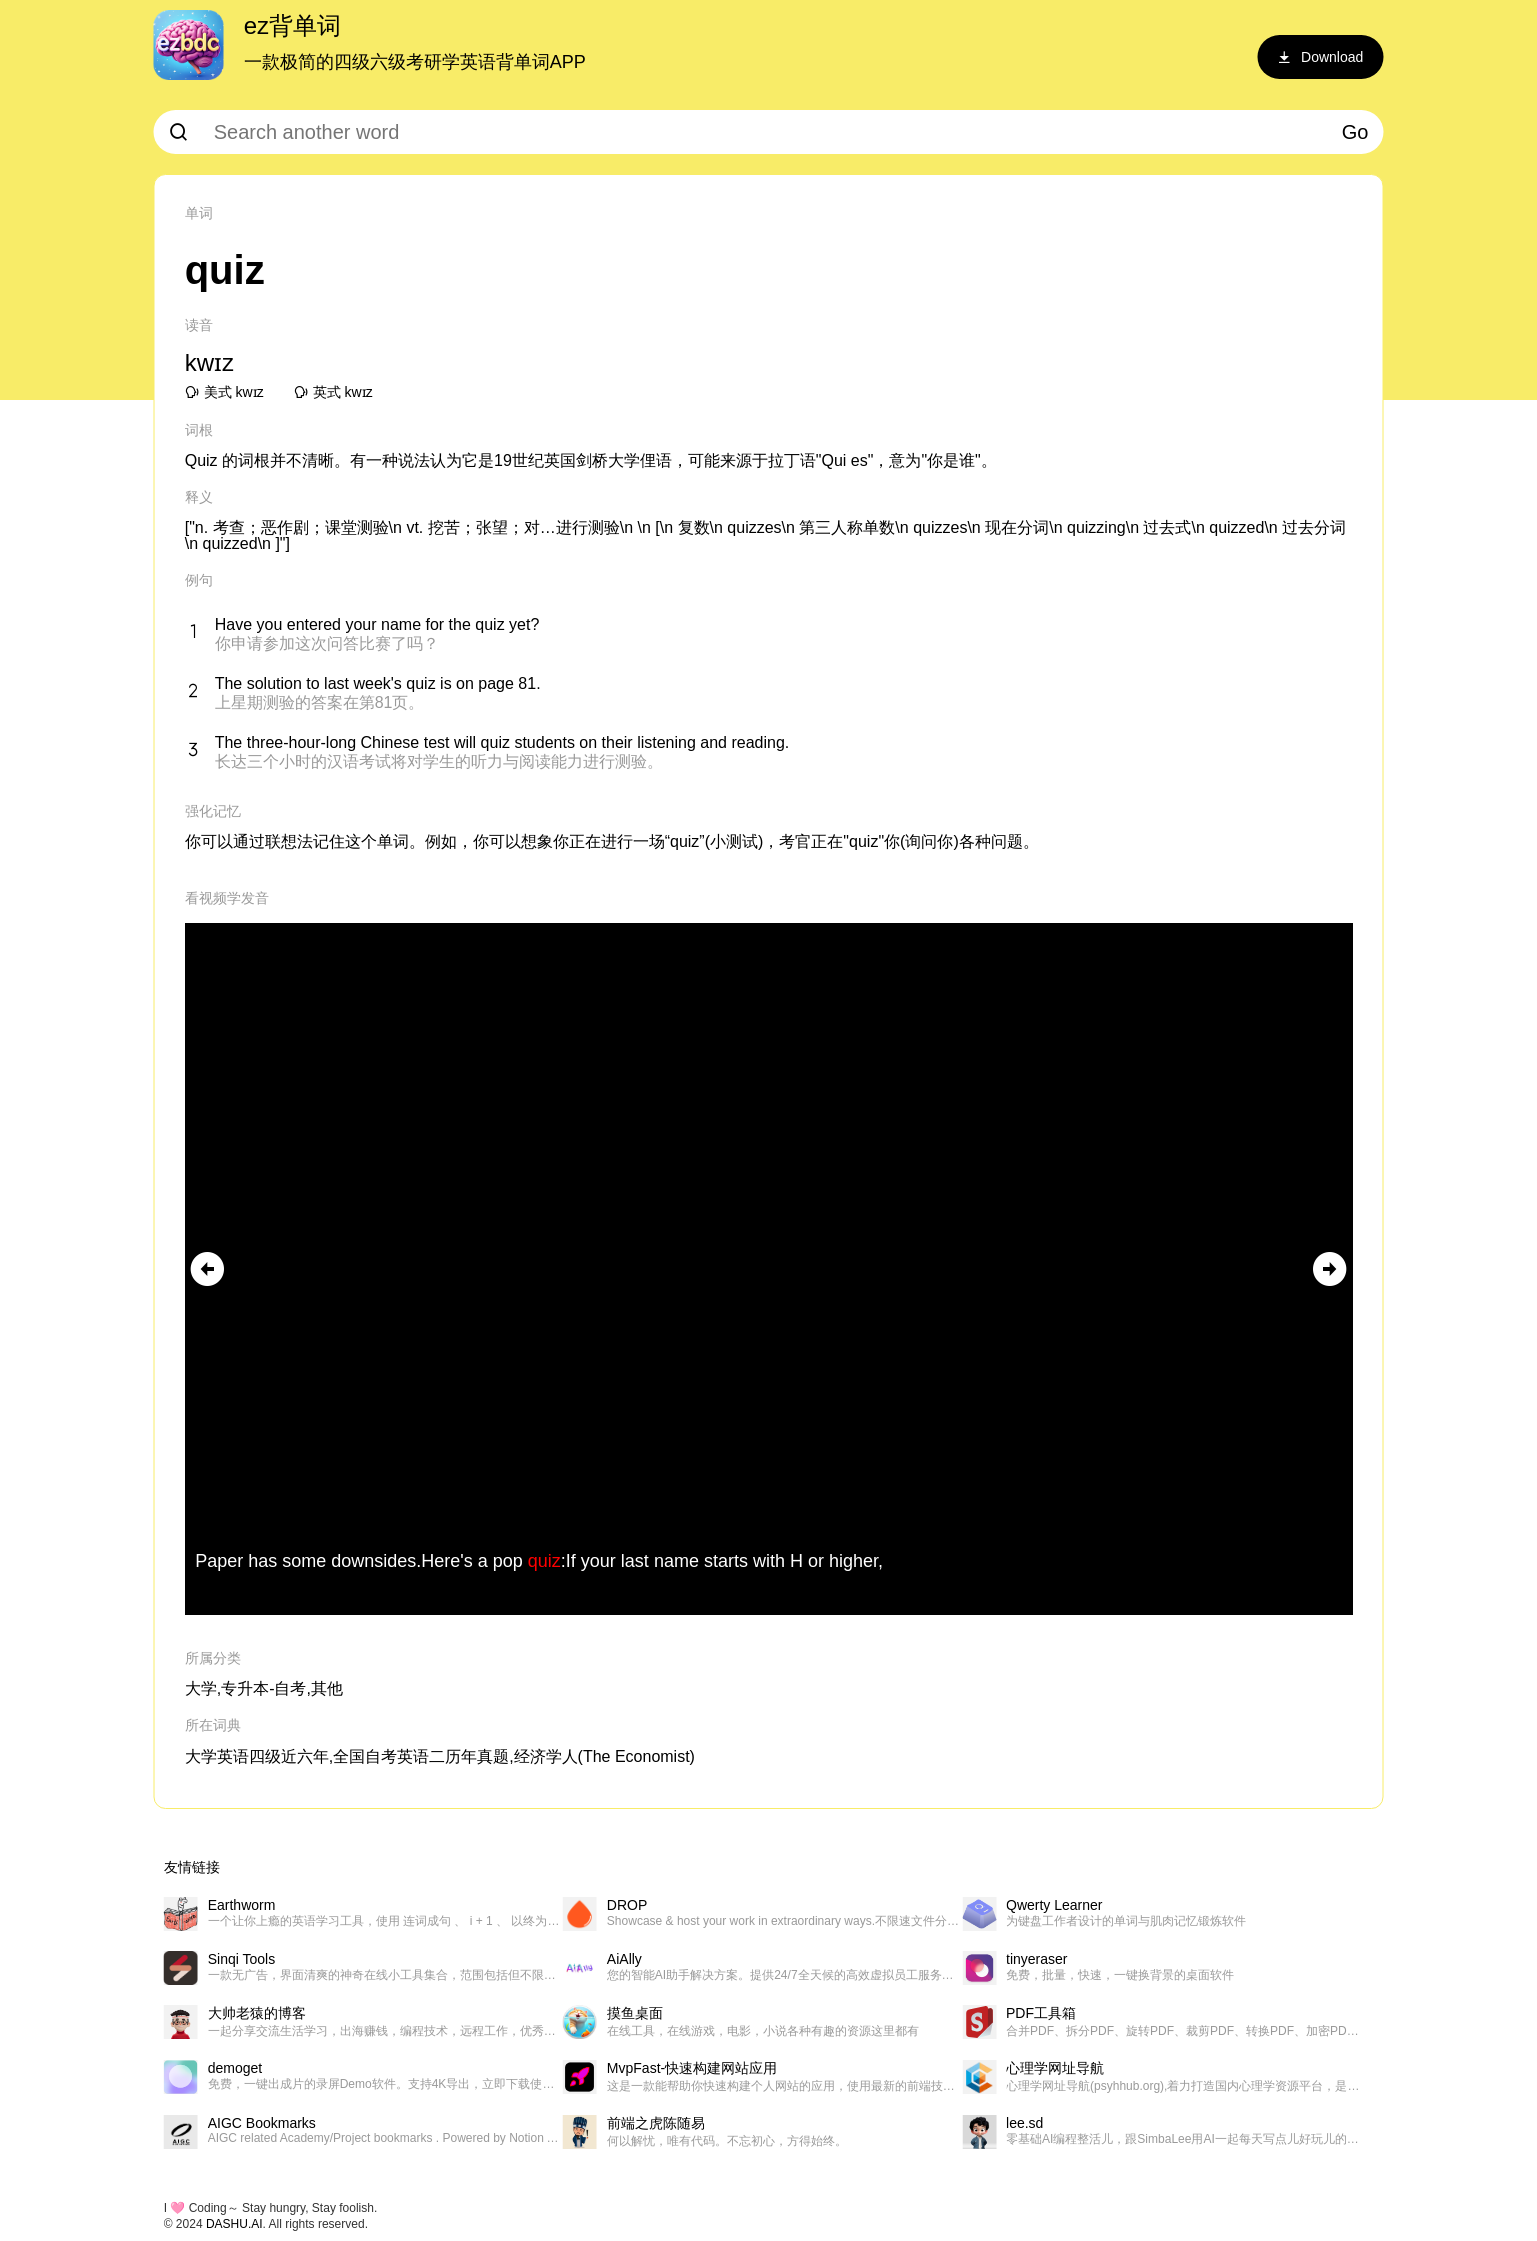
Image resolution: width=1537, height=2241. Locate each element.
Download (1320, 57)
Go (1355, 132)
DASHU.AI (234, 2224)
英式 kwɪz (333, 392)
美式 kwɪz (224, 392)
